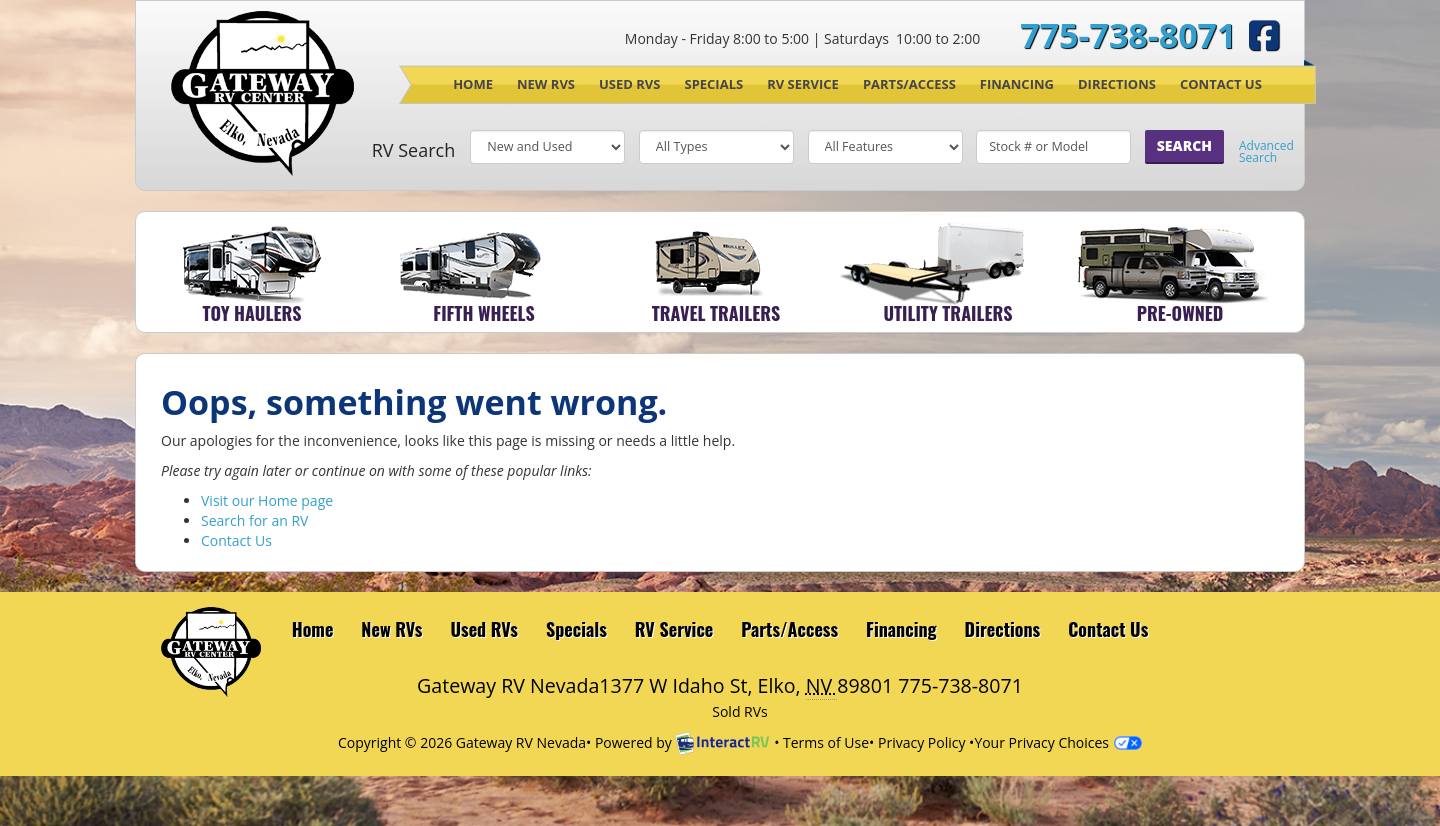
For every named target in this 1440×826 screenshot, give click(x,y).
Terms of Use (826, 742)
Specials (713, 84)
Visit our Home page (267, 500)
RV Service (803, 84)
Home (473, 84)
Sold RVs (740, 711)
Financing (1017, 84)
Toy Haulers (252, 313)
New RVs (546, 84)
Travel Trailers (716, 313)
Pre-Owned (1180, 313)
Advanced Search (1266, 152)
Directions (1117, 84)
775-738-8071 (1128, 35)
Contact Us (1221, 84)
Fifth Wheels (483, 313)
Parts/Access (909, 84)
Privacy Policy (921, 742)
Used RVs (629, 84)
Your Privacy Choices (1058, 742)
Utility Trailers (947, 313)
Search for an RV (254, 520)
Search (1184, 145)
